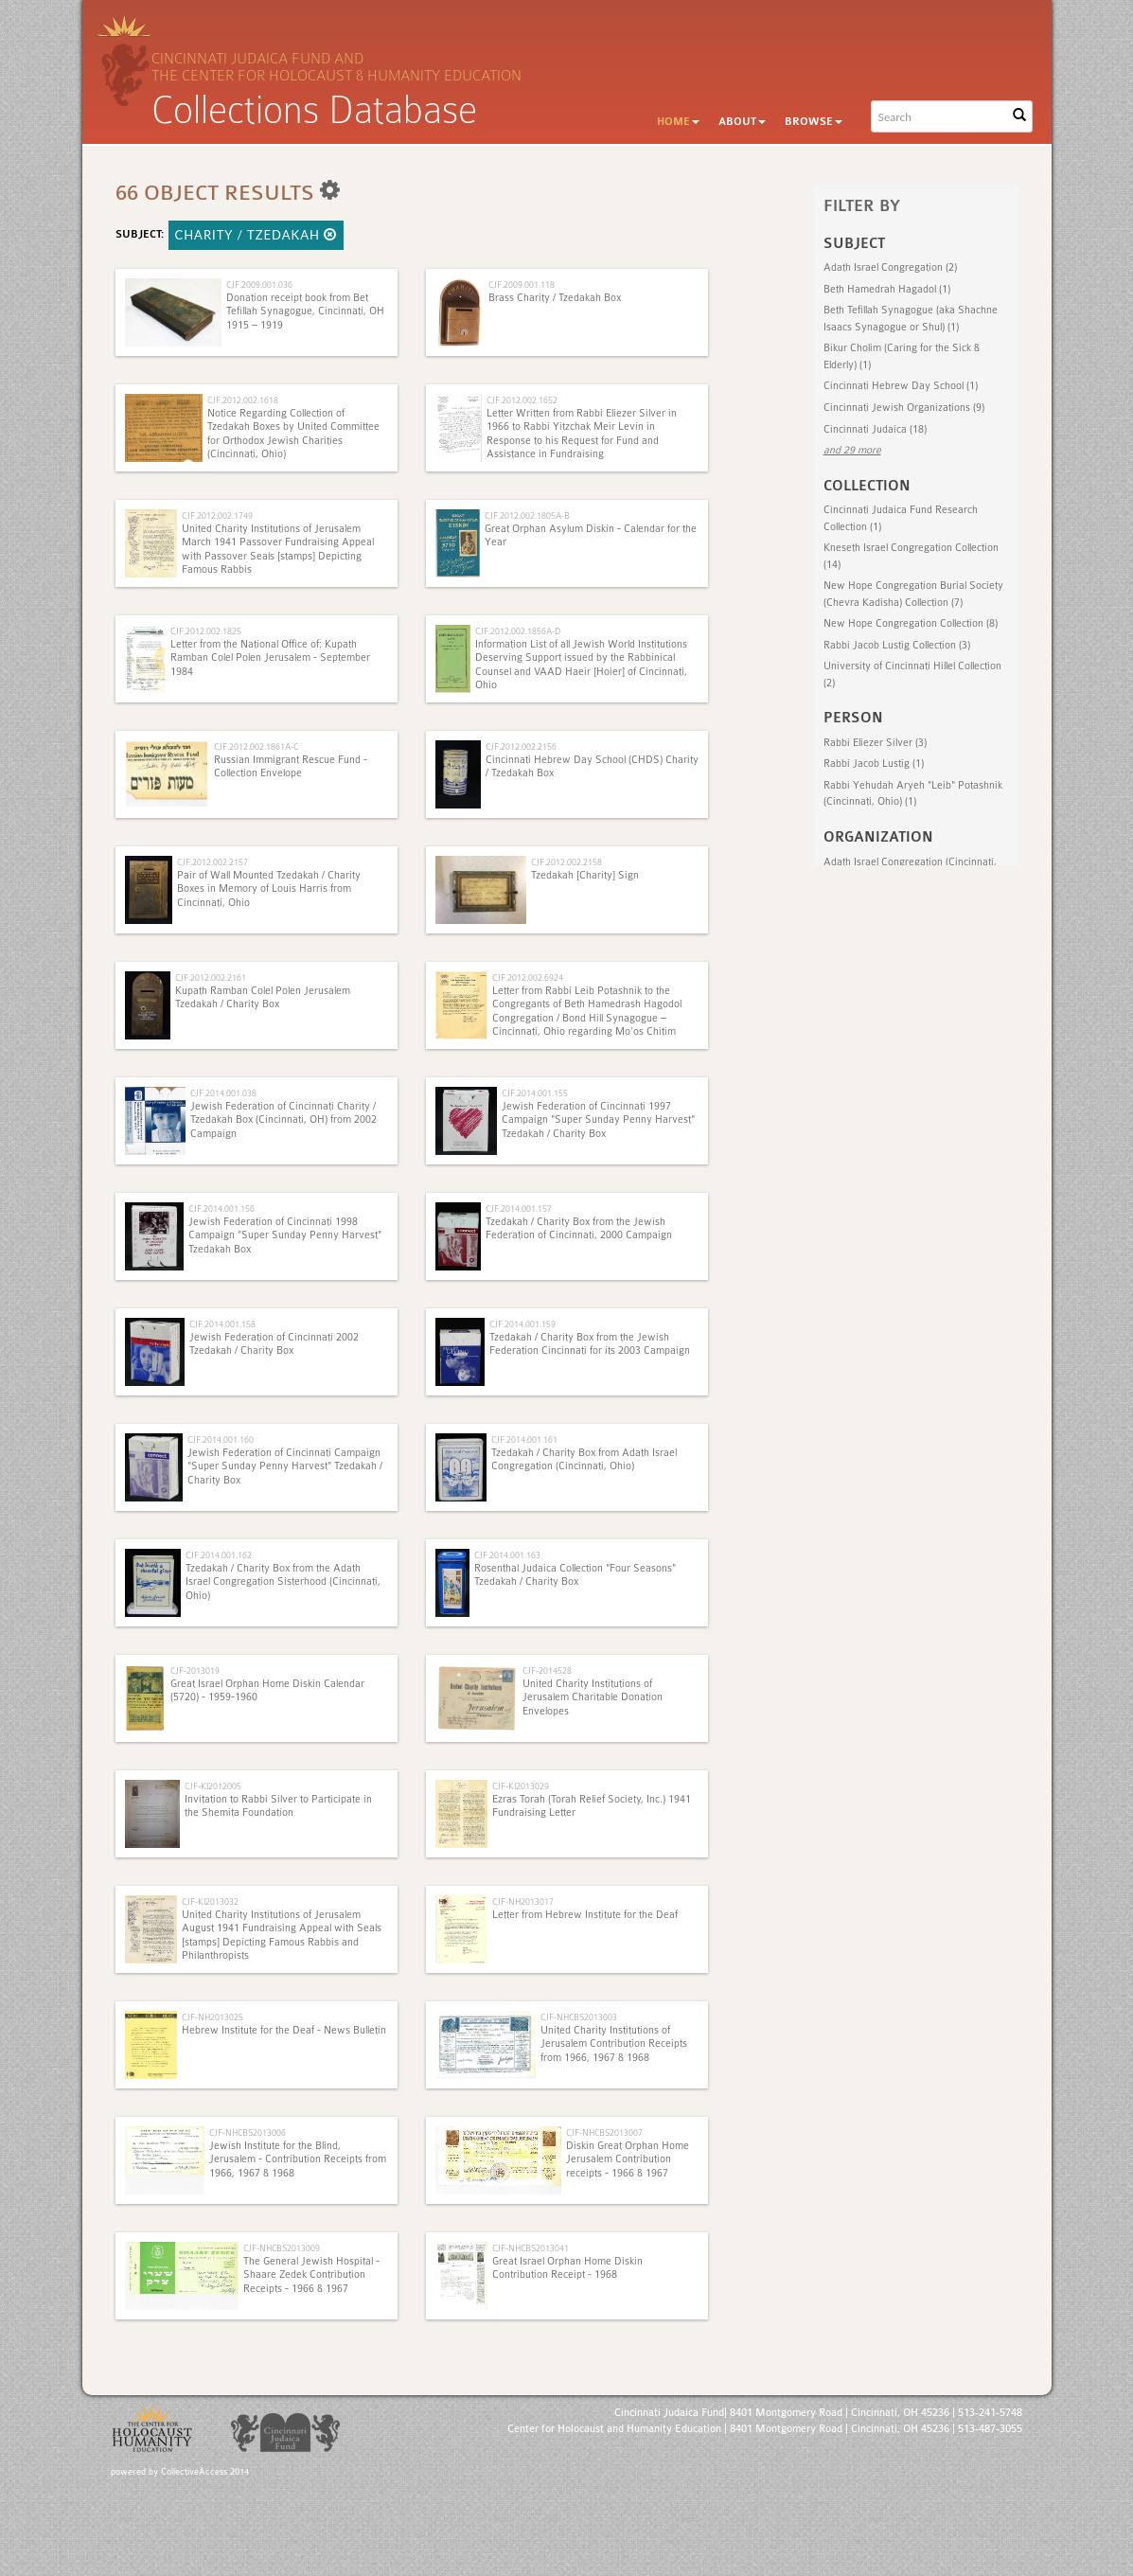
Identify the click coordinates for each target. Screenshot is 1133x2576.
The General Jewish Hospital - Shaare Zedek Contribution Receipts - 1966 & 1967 (311, 2275)
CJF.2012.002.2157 (212, 862)
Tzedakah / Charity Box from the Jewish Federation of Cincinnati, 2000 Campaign (579, 1228)
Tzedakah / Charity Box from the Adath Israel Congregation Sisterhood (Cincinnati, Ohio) (283, 1582)
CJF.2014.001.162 (219, 1555)
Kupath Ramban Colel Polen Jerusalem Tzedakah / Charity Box (262, 997)
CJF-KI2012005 (213, 1786)
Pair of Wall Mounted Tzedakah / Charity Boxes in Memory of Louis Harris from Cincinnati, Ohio (269, 889)
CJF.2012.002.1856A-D (517, 631)
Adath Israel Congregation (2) (890, 267)
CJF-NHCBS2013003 (578, 2017)
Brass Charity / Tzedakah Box (554, 298)
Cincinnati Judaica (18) (875, 429)
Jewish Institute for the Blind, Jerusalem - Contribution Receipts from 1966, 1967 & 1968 (297, 2159)
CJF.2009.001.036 (259, 284)
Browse (813, 121)
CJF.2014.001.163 (507, 1555)
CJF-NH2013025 (212, 2017)
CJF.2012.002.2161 (210, 977)
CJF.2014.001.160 (220, 1439)
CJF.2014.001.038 (223, 1093)
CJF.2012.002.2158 (566, 862)
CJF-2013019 (195, 1670)
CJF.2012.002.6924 (527, 977)
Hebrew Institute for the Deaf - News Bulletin (284, 2030)
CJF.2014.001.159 (522, 1324)
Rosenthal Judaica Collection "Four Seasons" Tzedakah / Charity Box (575, 1575)
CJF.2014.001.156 (221, 1208)
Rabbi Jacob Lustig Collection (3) (896, 645)
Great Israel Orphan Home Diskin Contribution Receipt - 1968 (567, 2268)
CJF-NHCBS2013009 (281, 2248)
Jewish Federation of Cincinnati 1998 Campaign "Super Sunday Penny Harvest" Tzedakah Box (284, 1235)
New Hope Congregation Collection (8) (910, 623)
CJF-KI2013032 (210, 1901)
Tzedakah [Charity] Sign (585, 875)
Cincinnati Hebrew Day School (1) (900, 386)
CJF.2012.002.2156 (521, 746)
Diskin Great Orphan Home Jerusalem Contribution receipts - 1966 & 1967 (627, 2159)
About (742, 121)
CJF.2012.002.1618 (242, 400)
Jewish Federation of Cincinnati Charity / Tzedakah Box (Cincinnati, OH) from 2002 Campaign (283, 1120)
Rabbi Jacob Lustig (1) (873, 763)
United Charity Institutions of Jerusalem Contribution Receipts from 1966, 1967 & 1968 (613, 2044)
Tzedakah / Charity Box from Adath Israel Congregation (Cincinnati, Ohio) (584, 1459)
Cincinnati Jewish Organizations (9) (903, 407)
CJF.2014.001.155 (535, 1093)
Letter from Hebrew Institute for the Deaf (585, 1915)
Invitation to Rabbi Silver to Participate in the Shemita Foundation (278, 1806)
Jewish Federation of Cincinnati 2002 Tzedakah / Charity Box (274, 1344)
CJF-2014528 (547, 1670)
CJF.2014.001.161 (524, 1439)
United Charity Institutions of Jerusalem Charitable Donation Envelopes (592, 1697)
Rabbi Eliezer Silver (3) (875, 743)
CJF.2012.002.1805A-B (527, 515)
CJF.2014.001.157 (519, 1208)
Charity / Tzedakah (256, 234)
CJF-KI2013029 (520, 1786)
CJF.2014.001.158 (222, 1324)
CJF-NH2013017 (523, 1901)
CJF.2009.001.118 (521, 284)
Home (678, 121)
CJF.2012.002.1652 (522, 400)
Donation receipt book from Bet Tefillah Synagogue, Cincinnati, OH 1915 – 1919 (305, 311)
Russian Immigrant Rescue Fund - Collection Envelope (290, 766)
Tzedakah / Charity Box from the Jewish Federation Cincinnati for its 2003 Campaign (589, 1344)
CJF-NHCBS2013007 (604, 2132)
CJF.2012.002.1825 (205, 631)
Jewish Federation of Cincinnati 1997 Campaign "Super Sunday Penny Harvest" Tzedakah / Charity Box (598, 1120)
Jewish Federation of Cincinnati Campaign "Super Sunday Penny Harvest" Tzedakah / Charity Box (284, 1466)
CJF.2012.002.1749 (217, 515)
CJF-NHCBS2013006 (247, 2132)
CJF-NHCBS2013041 (530, 2248)
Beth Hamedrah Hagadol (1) (886, 289)
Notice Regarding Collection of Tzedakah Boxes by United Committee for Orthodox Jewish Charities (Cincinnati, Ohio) (293, 433)
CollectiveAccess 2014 (205, 2472)
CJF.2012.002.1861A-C (256, 746)
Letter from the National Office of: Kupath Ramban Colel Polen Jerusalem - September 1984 (270, 658)
